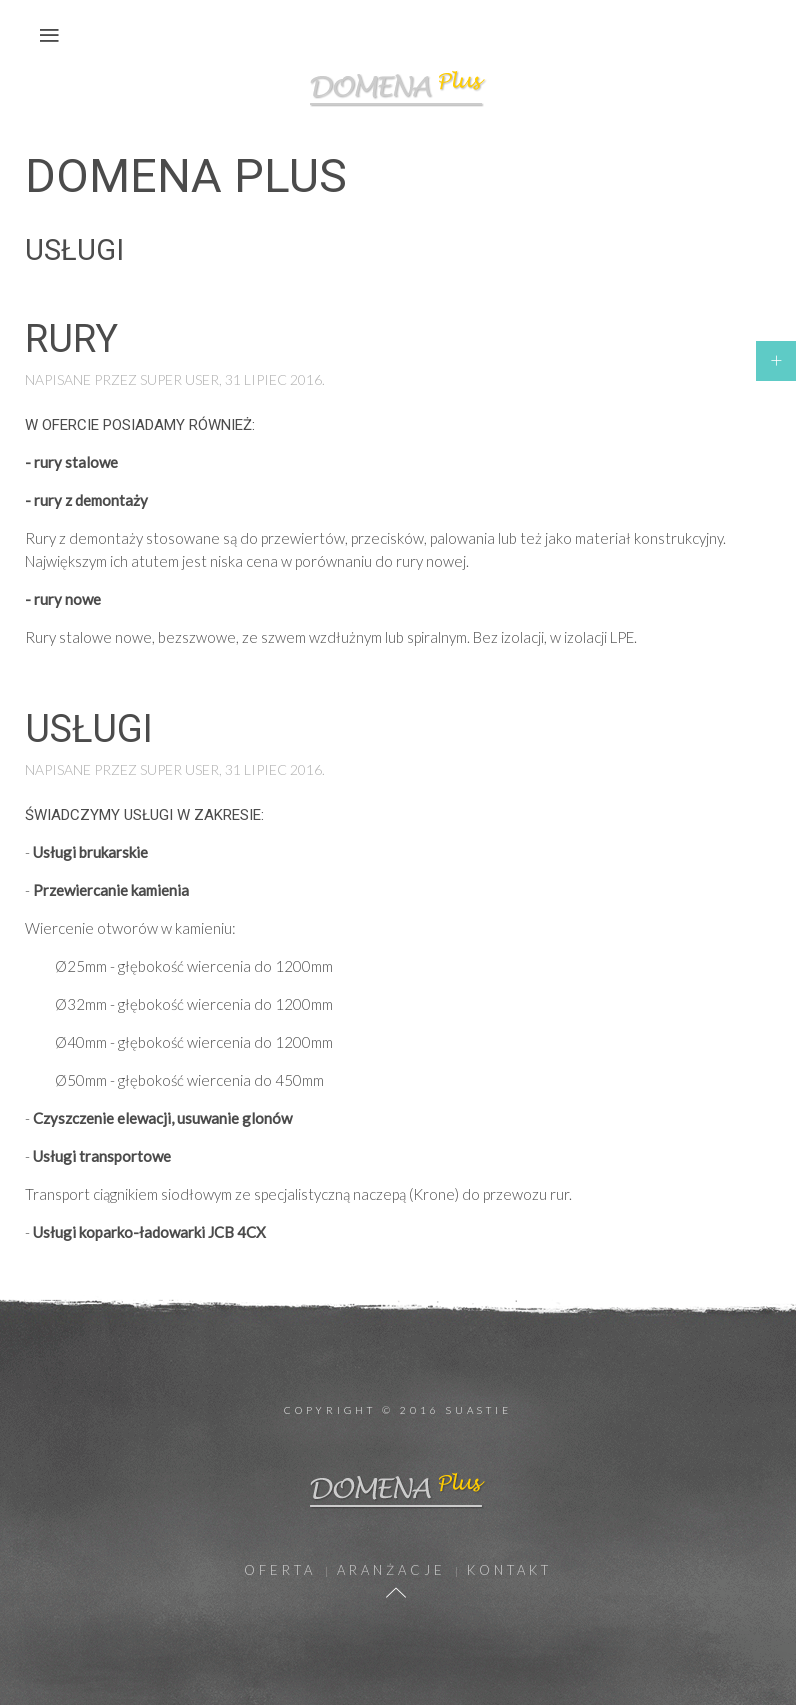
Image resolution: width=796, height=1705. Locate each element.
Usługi (89, 729)
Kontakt (509, 1570)
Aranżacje (391, 1570)
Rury (71, 339)
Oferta (280, 1570)
